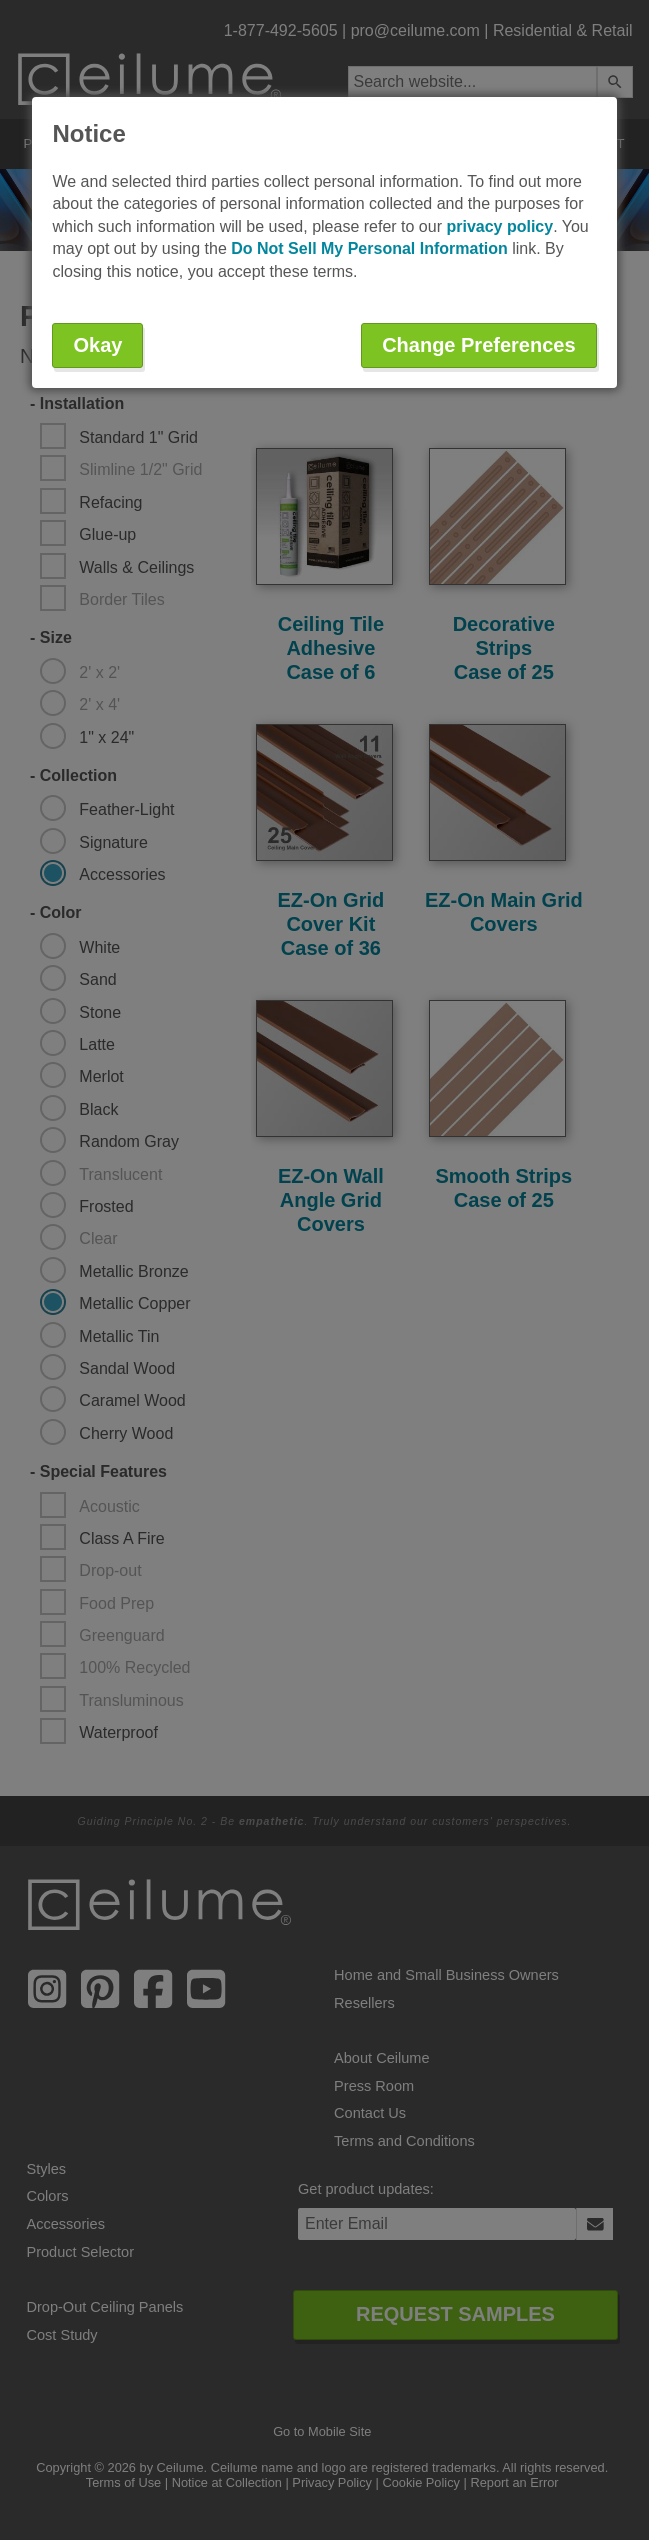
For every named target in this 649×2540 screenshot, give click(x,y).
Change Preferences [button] (478, 345)
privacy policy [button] (499, 226)
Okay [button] (97, 345)
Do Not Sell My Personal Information (369, 248)
